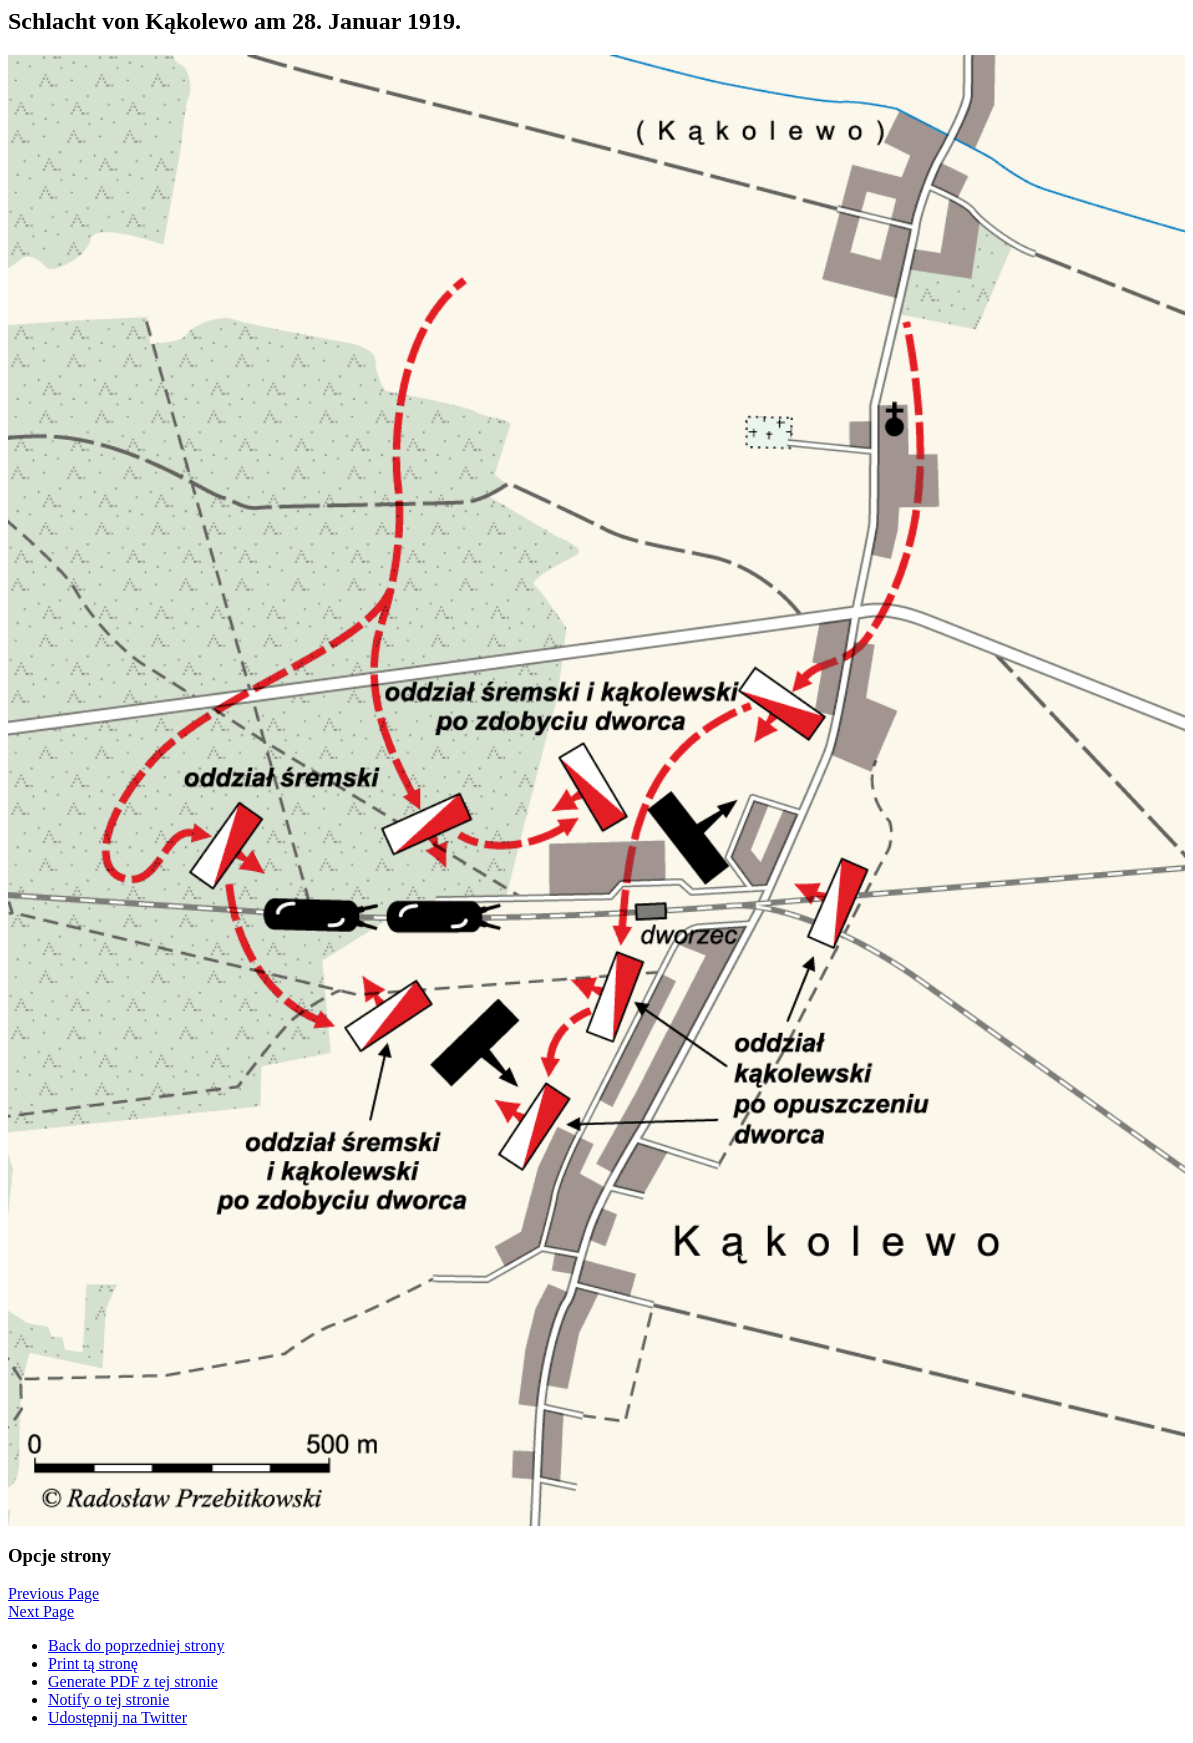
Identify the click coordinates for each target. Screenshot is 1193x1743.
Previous (53, 1593)
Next (41, 1611)
